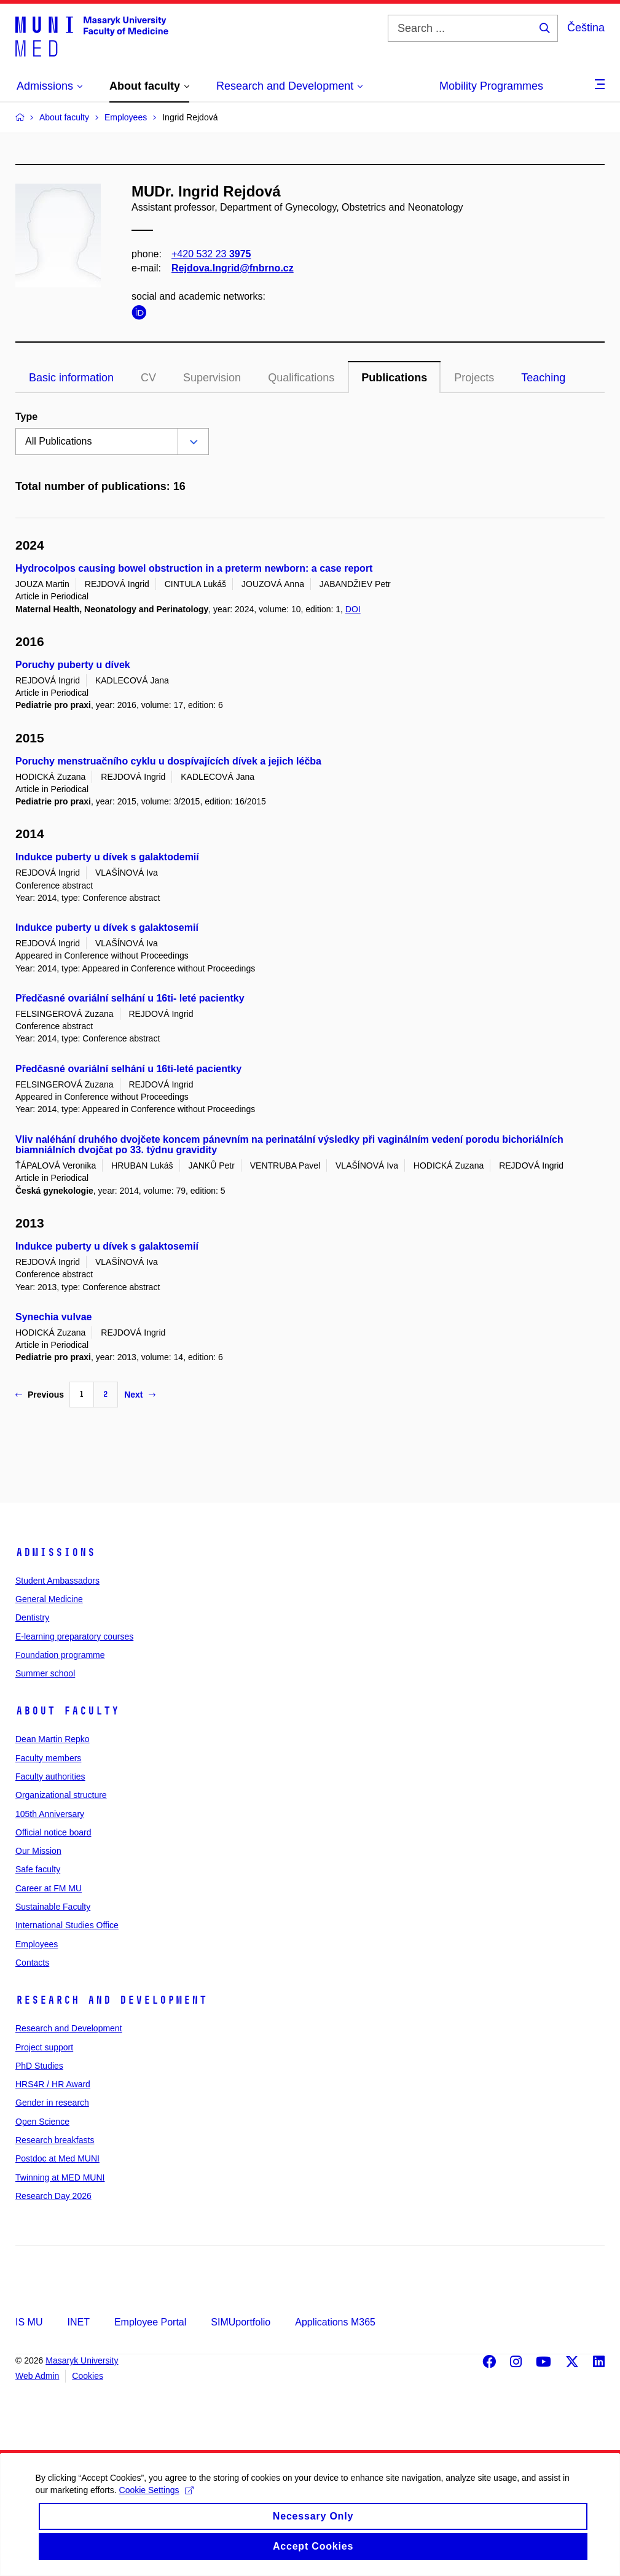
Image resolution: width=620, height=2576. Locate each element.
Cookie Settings (167, 2503)
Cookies (87, 2376)
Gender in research (52, 2102)
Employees (36, 1944)
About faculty (67, 1711)
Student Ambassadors (57, 1581)
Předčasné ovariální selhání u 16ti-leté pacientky (128, 1069)
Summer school (45, 1673)
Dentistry (32, 1617)
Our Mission (38, 1851)
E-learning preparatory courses (74, 1636)
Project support (44, 2047)
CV (148, 378)
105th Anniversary (49, 1814)
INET (78, 2322)
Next (139, 1394)
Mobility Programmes (491, 86)
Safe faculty (37, 1869)
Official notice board (53, 1832)
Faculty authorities (50, 1776)
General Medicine (49, 1599)
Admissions (55, 1552)
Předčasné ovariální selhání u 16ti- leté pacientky (130, 998)
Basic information (71, 378)
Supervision (212, 378)
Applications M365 (335, 2322)
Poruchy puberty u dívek (72, 665)
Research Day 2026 (53, 2196)
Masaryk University (81, 2360)
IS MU (28, 2322)
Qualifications (301, 378)
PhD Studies (39, 2066)
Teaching (543, 378)
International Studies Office (67, 1925)
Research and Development (111, 2000)
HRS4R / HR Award (52, 2084)
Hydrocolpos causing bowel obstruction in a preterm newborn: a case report (193, 568)
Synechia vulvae (53, 1317)
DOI (353, 609)
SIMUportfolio (240, 2322)
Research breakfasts (54, 2140)
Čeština (586, 27)
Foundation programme (60, 1655)
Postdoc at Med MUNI (57, 2158)
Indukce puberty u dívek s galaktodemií (107, 857)
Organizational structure (61, 1795)
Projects (474, 378)
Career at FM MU (48, 1888)
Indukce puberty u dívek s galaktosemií (106, 927)
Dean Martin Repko (52, 1739)
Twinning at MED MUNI (59, 2177)
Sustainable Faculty (52, 1907)
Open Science (42, 2122)
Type (26, 416)
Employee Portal (150, 2322)
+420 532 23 (211, 254)
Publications (394, 378)
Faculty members (48, 1758)
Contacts (32, 1962)
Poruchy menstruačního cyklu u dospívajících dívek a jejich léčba (168, 761)
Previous (39, 1394)
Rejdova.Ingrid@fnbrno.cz (232, 268)
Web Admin (37, 2376)
